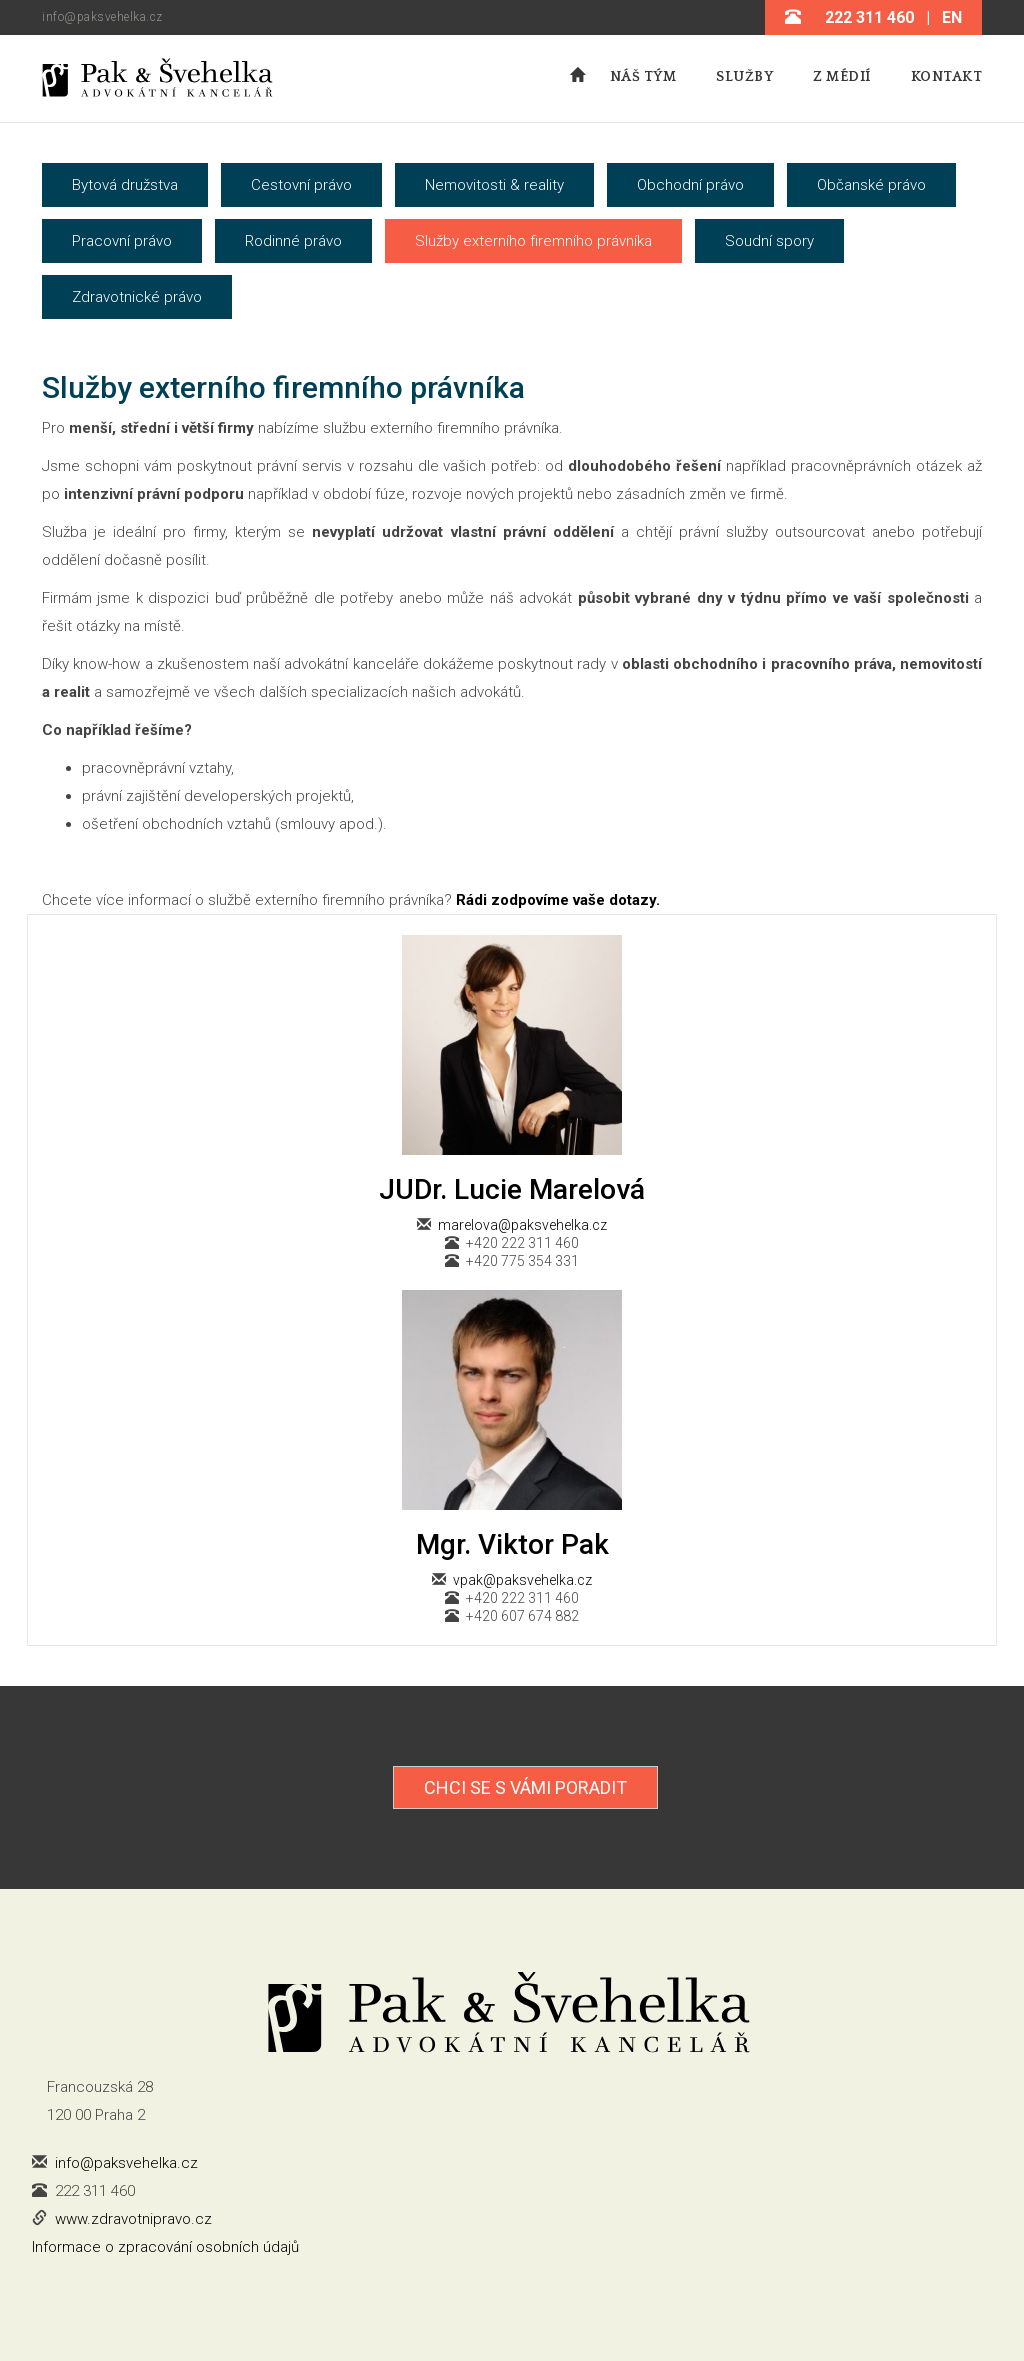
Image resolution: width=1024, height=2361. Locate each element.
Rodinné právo (293, 241)
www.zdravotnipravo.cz (133, 2219)
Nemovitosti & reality (494, 185)
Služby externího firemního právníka (533, 241)
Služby (744, 77)
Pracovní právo (122, 241)
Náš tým (643, 77)
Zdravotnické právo (137, 297)
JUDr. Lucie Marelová (512, 1189)
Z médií (842, 77)
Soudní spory (769, 241)
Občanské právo (871, 185)
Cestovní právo (301, 185)
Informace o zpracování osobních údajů (165, 2247)
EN (952, 17)
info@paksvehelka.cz (102, 17)
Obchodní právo (690, 185)
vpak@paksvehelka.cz (522, 1580)
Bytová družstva (125, 185)
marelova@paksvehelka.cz (522, 1225)
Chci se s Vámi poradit (525, 1787)
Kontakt (947, 77)
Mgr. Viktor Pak (512, 1544)
